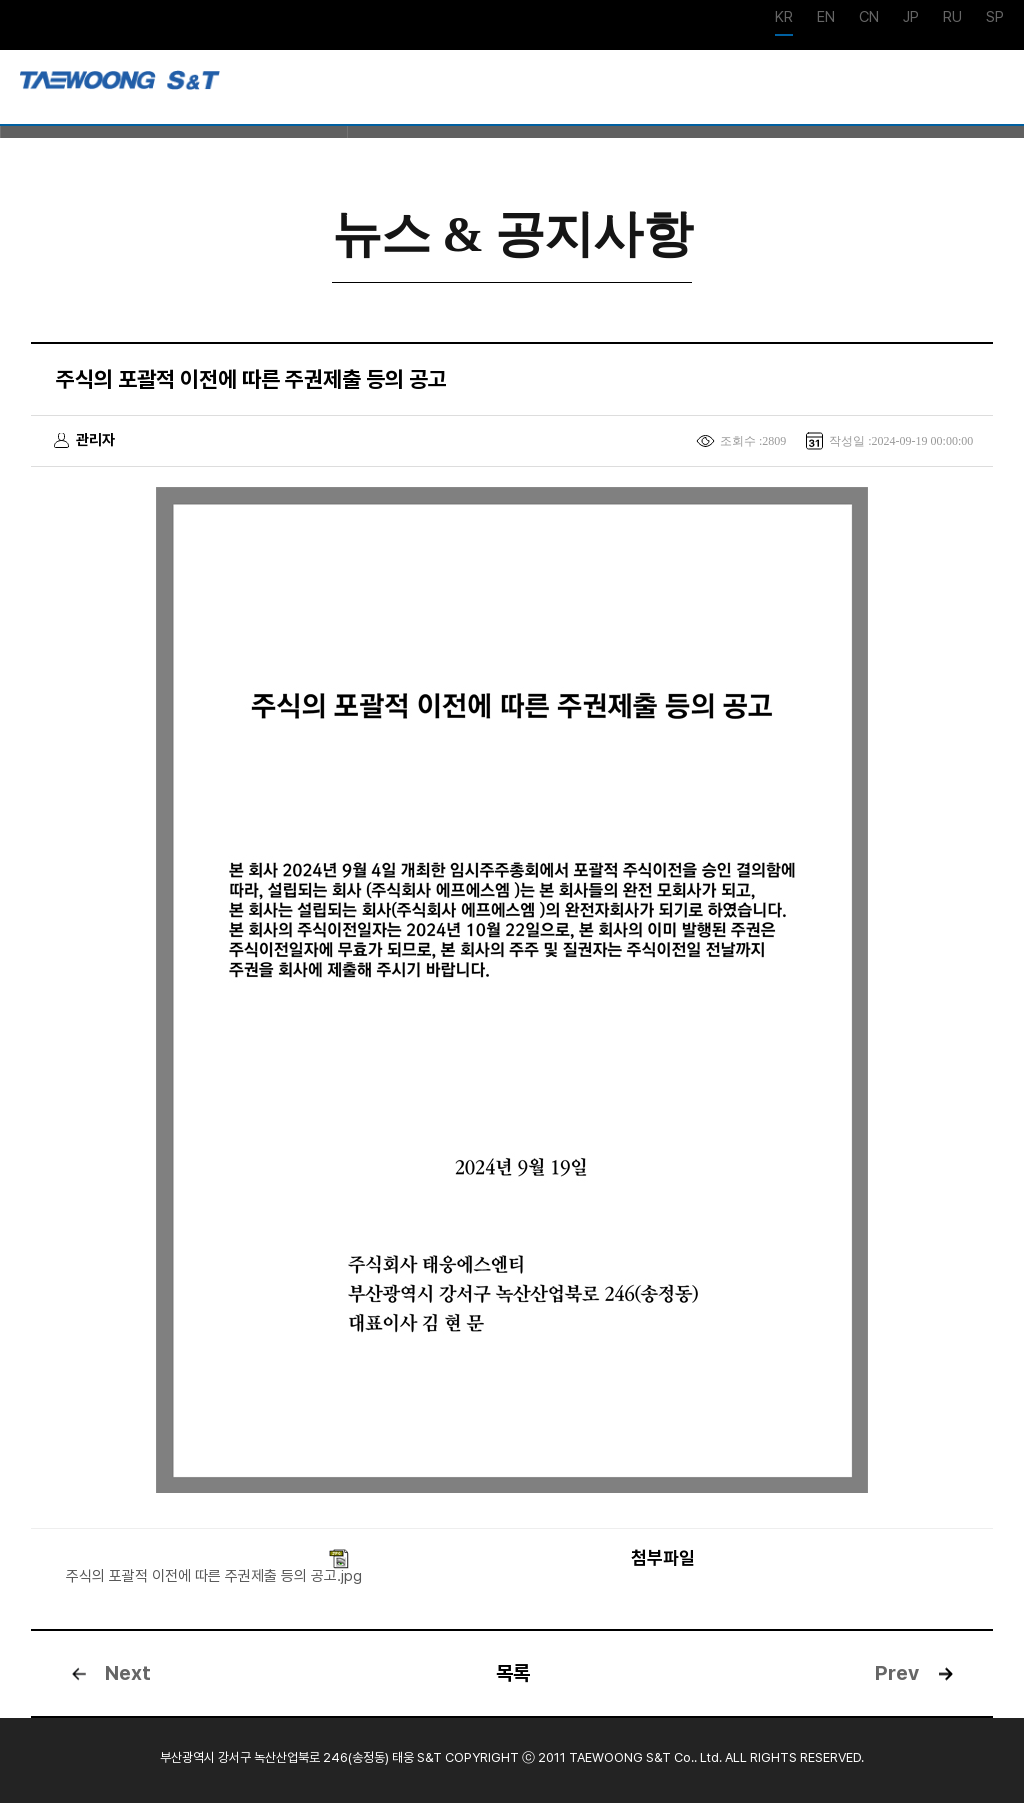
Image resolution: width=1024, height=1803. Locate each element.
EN (826, 18)
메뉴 (994, 89)
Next (128, 1673)
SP (995, 18)
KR (784, 18)
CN (869, 18)
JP (911, 18)
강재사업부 (120, 87)
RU (952, 18)
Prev (897, 1673)
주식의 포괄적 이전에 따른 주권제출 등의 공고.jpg (214, 1576)
